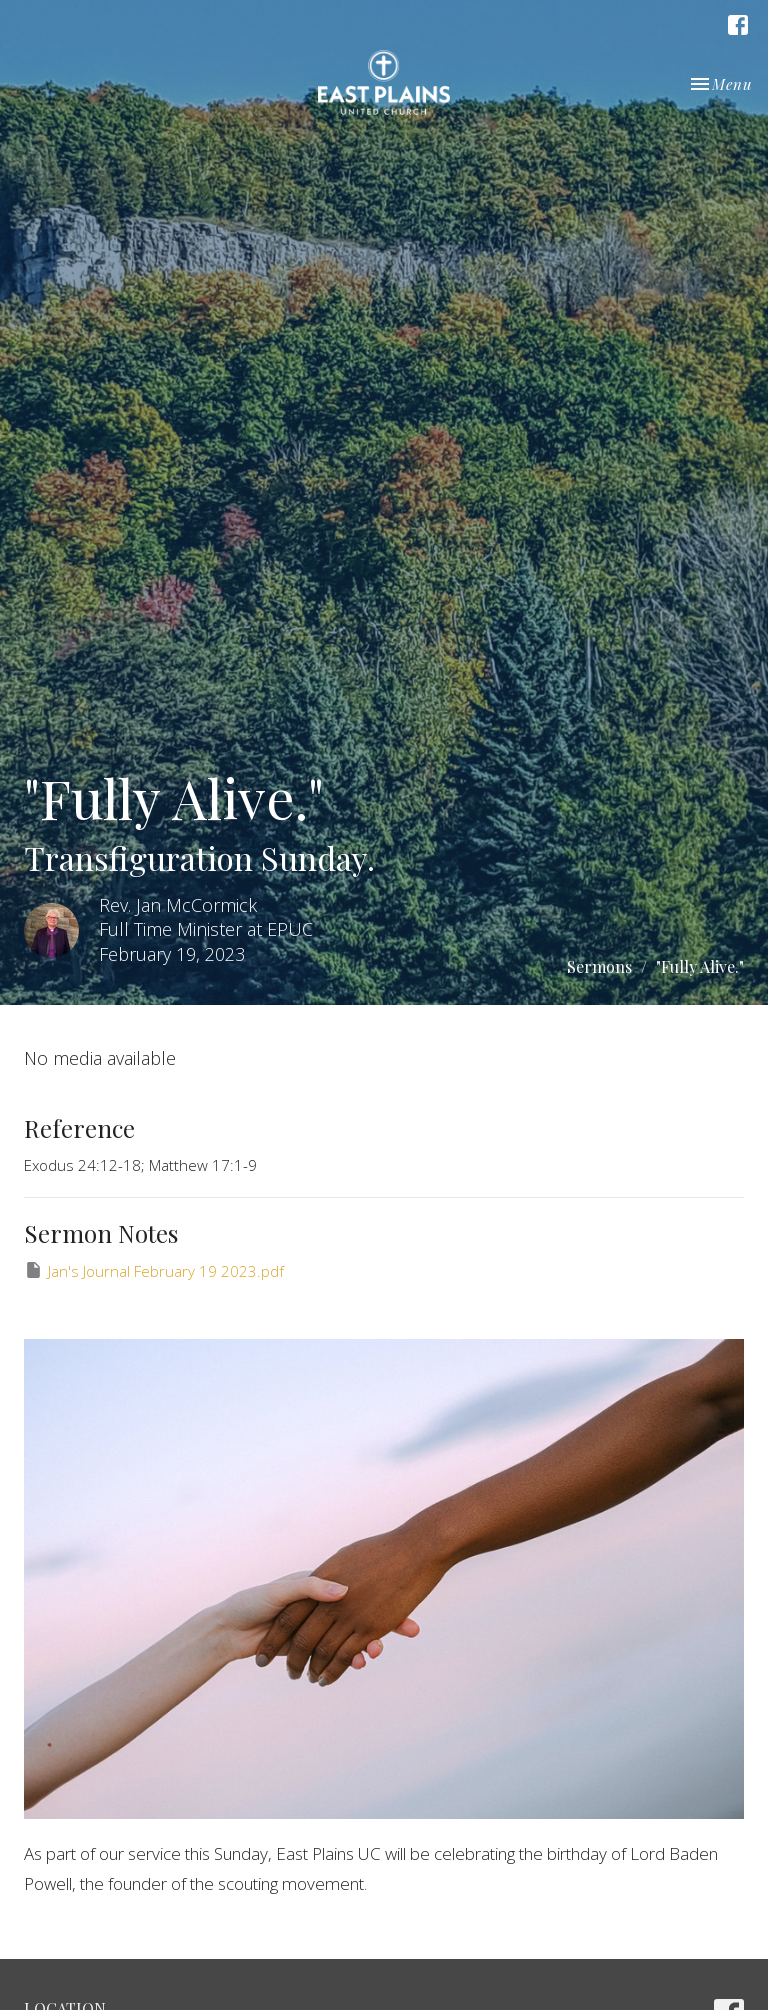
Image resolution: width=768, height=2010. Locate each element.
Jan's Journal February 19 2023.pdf (154, 1270)
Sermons (599, 966)
